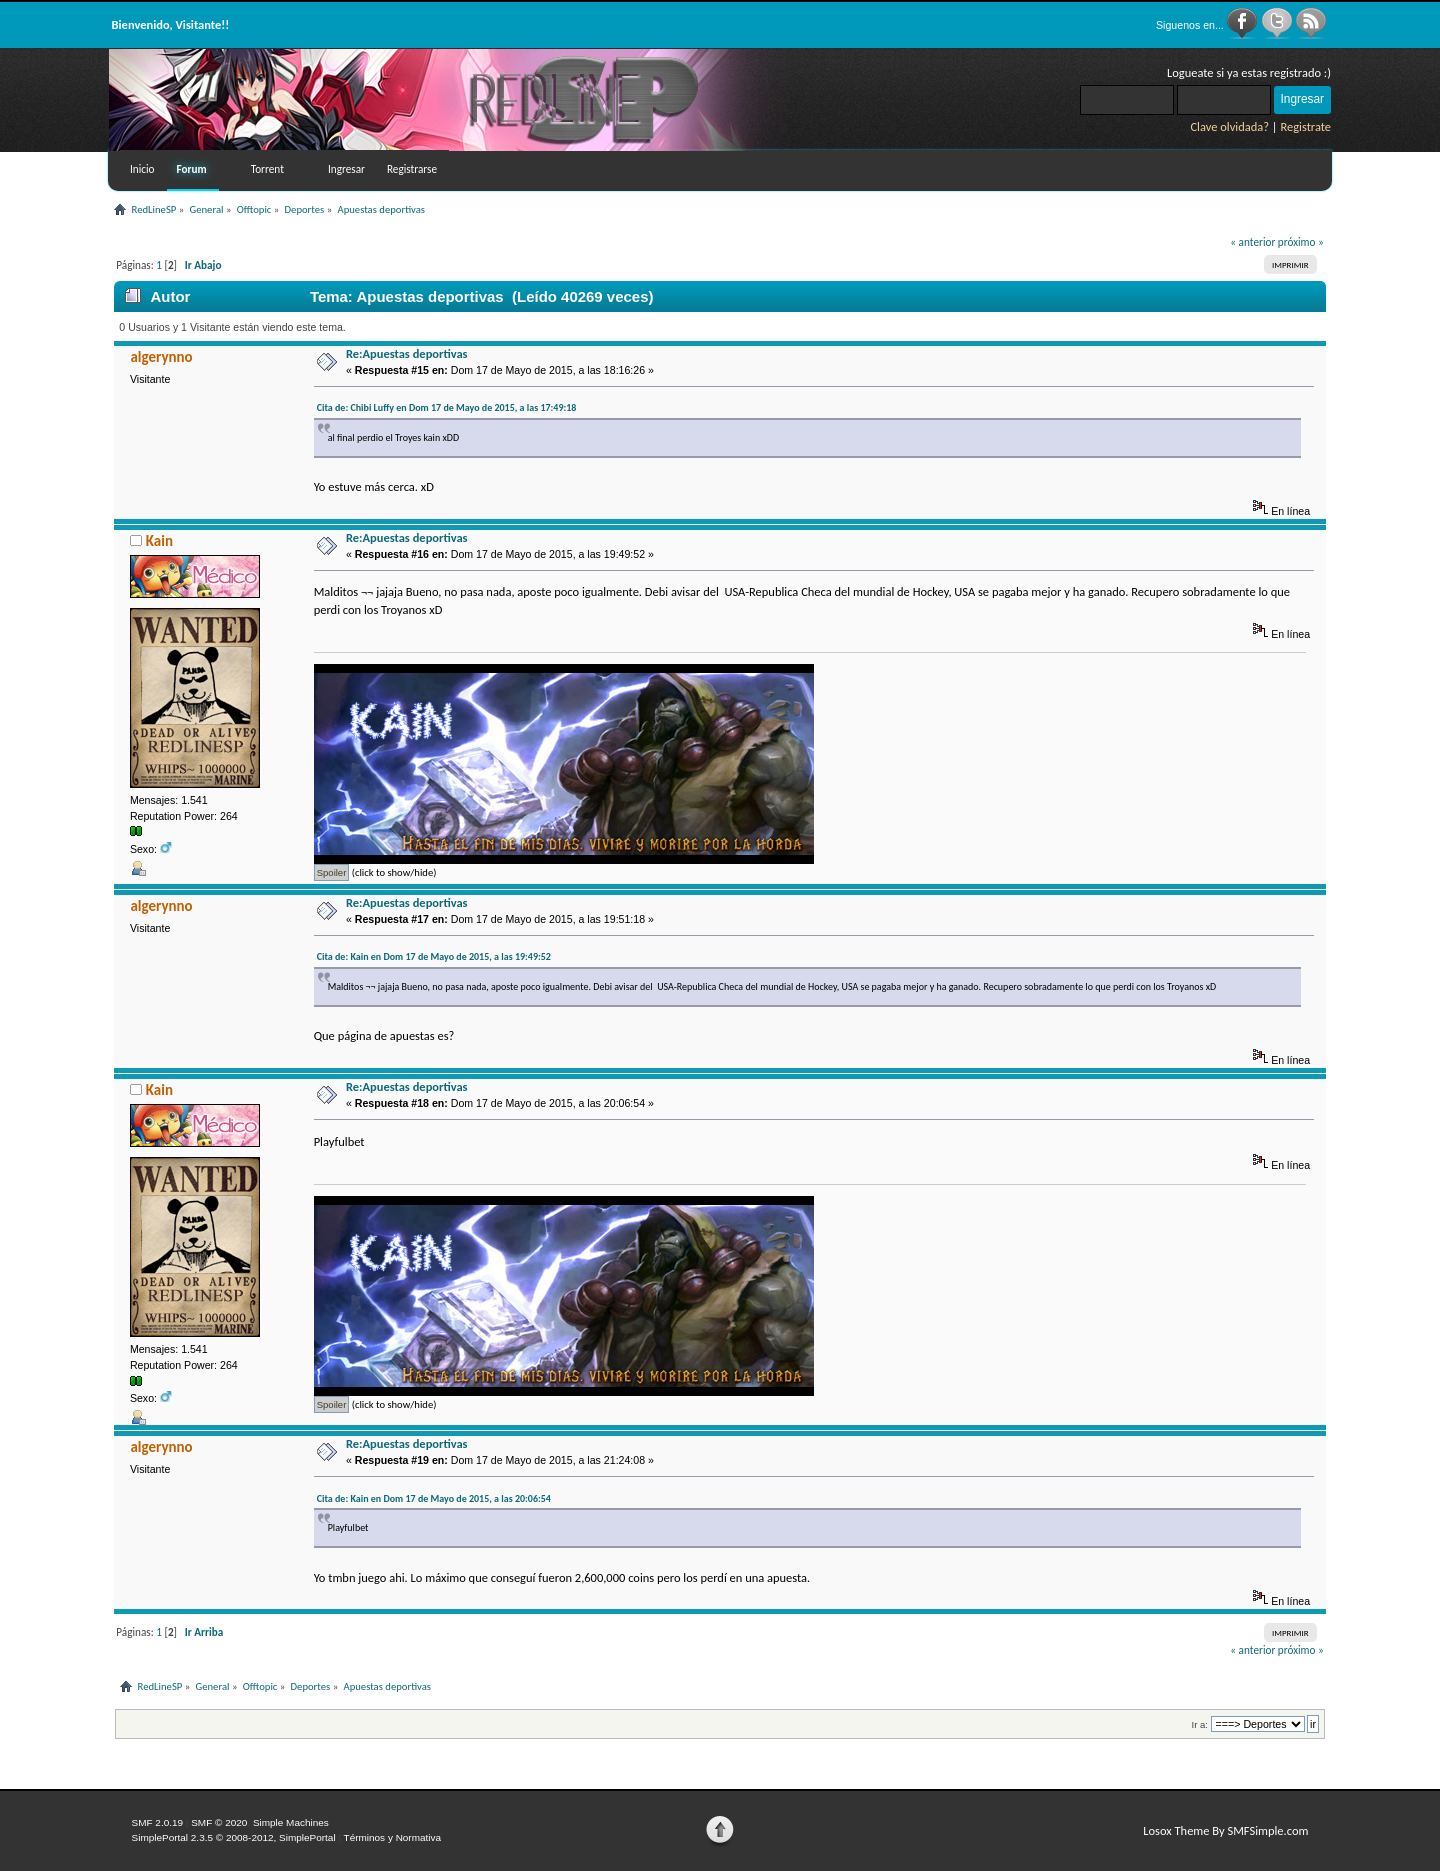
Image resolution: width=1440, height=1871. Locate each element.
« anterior (1252, 242)
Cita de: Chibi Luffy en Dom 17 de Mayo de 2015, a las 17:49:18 (447, 407)
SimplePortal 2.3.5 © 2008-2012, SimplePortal (234, 1837)
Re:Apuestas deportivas (407, 353)
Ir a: (1200, 1724)
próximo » (1301, 242)
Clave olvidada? (1229, 126)
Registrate (1305, 126)
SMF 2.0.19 (158, 1822)
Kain (159, 541)
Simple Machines (291, 1822)
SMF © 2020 (219, 1822)
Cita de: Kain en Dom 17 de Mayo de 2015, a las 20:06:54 (434, 1498)
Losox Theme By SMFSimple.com (1225, 1830)
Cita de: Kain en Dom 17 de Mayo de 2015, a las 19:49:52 (434, 956)
